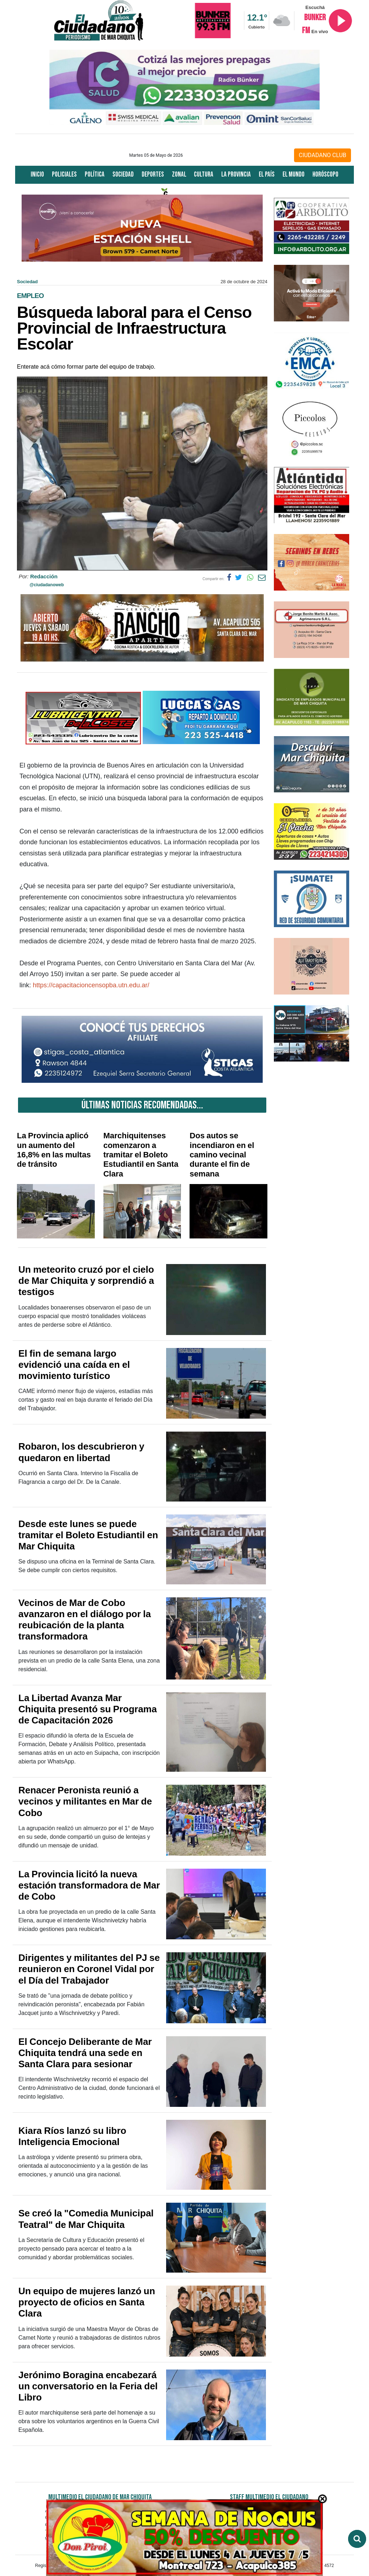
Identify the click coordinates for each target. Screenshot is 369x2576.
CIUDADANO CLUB (322, 155)
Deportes (153, 174)
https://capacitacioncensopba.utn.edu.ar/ (91, 985)
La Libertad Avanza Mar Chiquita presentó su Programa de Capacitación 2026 (87, 1709)
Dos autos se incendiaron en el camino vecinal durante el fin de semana (222, 1154)
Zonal (179, 174)
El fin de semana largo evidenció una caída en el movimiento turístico (74, 1364)
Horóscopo (325, 174)
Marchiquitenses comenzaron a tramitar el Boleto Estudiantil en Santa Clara (140, 1154)
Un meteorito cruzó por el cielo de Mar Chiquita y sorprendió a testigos (86, 1280)
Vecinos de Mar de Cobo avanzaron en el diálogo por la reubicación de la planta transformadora (84, 1619)
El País (267, 174)
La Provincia (236, 174)
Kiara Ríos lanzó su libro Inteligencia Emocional (72, 2136)
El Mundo (293, 174)
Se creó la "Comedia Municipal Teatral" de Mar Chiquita (86, 2219)
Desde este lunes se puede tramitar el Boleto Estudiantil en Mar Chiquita (88, 1535)
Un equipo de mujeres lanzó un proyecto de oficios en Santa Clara (86, 2302)
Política (95, 174)
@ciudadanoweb (47, 584)
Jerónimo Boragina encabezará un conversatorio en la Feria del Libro (88, 2386)
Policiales (64, 174)
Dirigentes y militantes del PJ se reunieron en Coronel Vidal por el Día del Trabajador (89, 1968)
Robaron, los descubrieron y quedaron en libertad (81, 1452)
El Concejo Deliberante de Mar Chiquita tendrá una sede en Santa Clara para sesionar (85, 2052)
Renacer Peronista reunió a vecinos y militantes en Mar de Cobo (85, 1801)
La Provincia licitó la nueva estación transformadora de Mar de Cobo (89, 1885)
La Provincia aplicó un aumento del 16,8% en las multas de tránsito (54, 1150)
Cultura (203, 174)
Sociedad (123, 174)
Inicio (37, 174)
